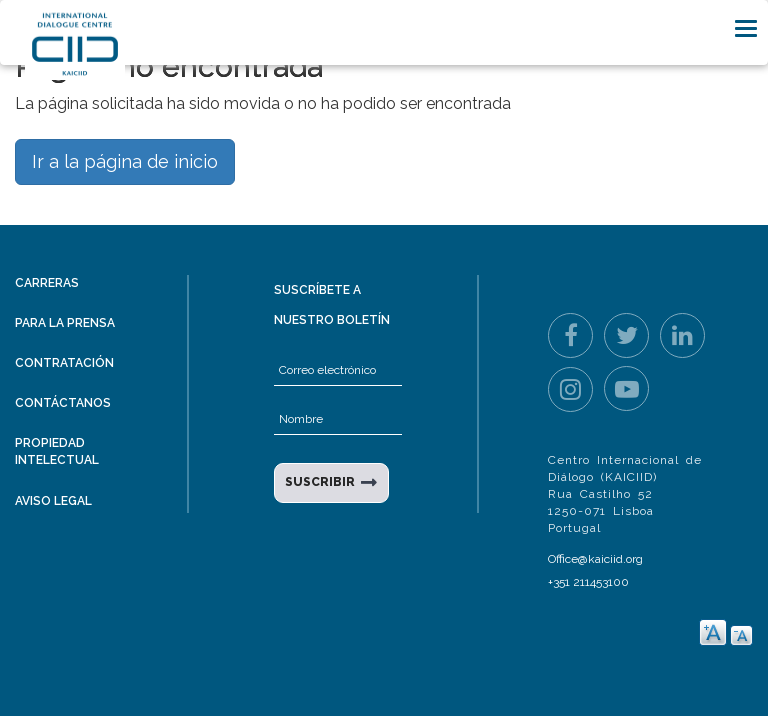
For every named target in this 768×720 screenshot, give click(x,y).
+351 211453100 (588, 582)
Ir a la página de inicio (125, 161)
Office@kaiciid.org (595, 559)
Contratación (64, 363)
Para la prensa (65, 323)
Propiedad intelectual (57, 451)
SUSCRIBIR (320, 482)
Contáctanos (63, 403)
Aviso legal (53, 501)
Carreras (47, 283)
